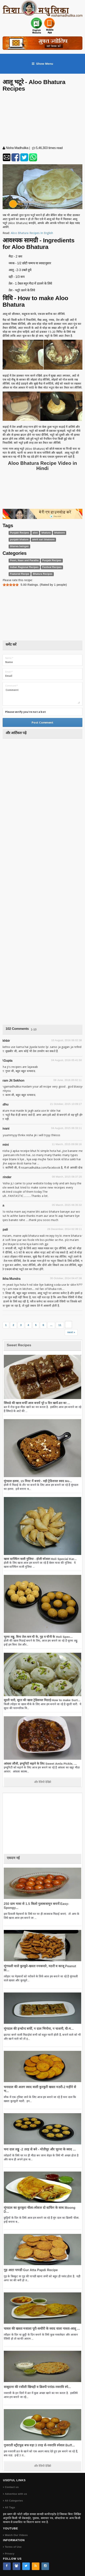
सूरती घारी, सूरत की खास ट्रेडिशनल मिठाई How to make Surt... (42, 1700)
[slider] (11, 584)
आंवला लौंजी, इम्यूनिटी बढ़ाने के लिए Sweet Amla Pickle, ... (40, 1763)
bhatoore (59, 533)
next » (71, 1332)
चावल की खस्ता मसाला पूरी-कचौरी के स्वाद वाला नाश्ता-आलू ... (42, 2328)
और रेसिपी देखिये (42, 1782)
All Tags (10, 2507)
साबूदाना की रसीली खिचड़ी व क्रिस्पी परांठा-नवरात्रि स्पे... (37, 2387)
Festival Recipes (52, 567)
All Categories (14, 2500)
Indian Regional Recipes (24, 567)
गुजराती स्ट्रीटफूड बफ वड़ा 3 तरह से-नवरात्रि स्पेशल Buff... (39, 2445)
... (51, 1325)
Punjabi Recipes (19, 533)
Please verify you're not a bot (25, 712)
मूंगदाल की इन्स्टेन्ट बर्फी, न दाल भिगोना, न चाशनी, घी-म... (39, 2028)
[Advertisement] (43, 111)
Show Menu (42, 64)
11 (59, 1325)
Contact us (12, 2487)
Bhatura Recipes (42, 574)
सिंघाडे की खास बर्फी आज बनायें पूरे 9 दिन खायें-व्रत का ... (37, 1403)
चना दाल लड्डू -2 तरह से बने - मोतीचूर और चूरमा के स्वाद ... (40, 2149)
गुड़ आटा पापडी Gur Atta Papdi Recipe (31, 2270)
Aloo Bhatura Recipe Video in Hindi (42, 465)
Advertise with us (16, 2493)
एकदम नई (13, 1858)
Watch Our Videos (16, 2535)
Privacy (9, 2553)
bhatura (46, 533)
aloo (35, 533)
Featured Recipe (19, 574)
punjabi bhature (19, 539)
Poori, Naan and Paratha (24, 560)
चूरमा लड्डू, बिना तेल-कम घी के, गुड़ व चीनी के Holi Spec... (38, 1636)
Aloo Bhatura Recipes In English (31, 233)
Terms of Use (13, 2546)
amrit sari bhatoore (43, 539)
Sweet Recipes (19, 1345)
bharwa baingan (19, 546)
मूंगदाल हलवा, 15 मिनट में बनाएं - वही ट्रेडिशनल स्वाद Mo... (38, 1481)
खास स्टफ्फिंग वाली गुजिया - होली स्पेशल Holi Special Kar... (40, 1559)
